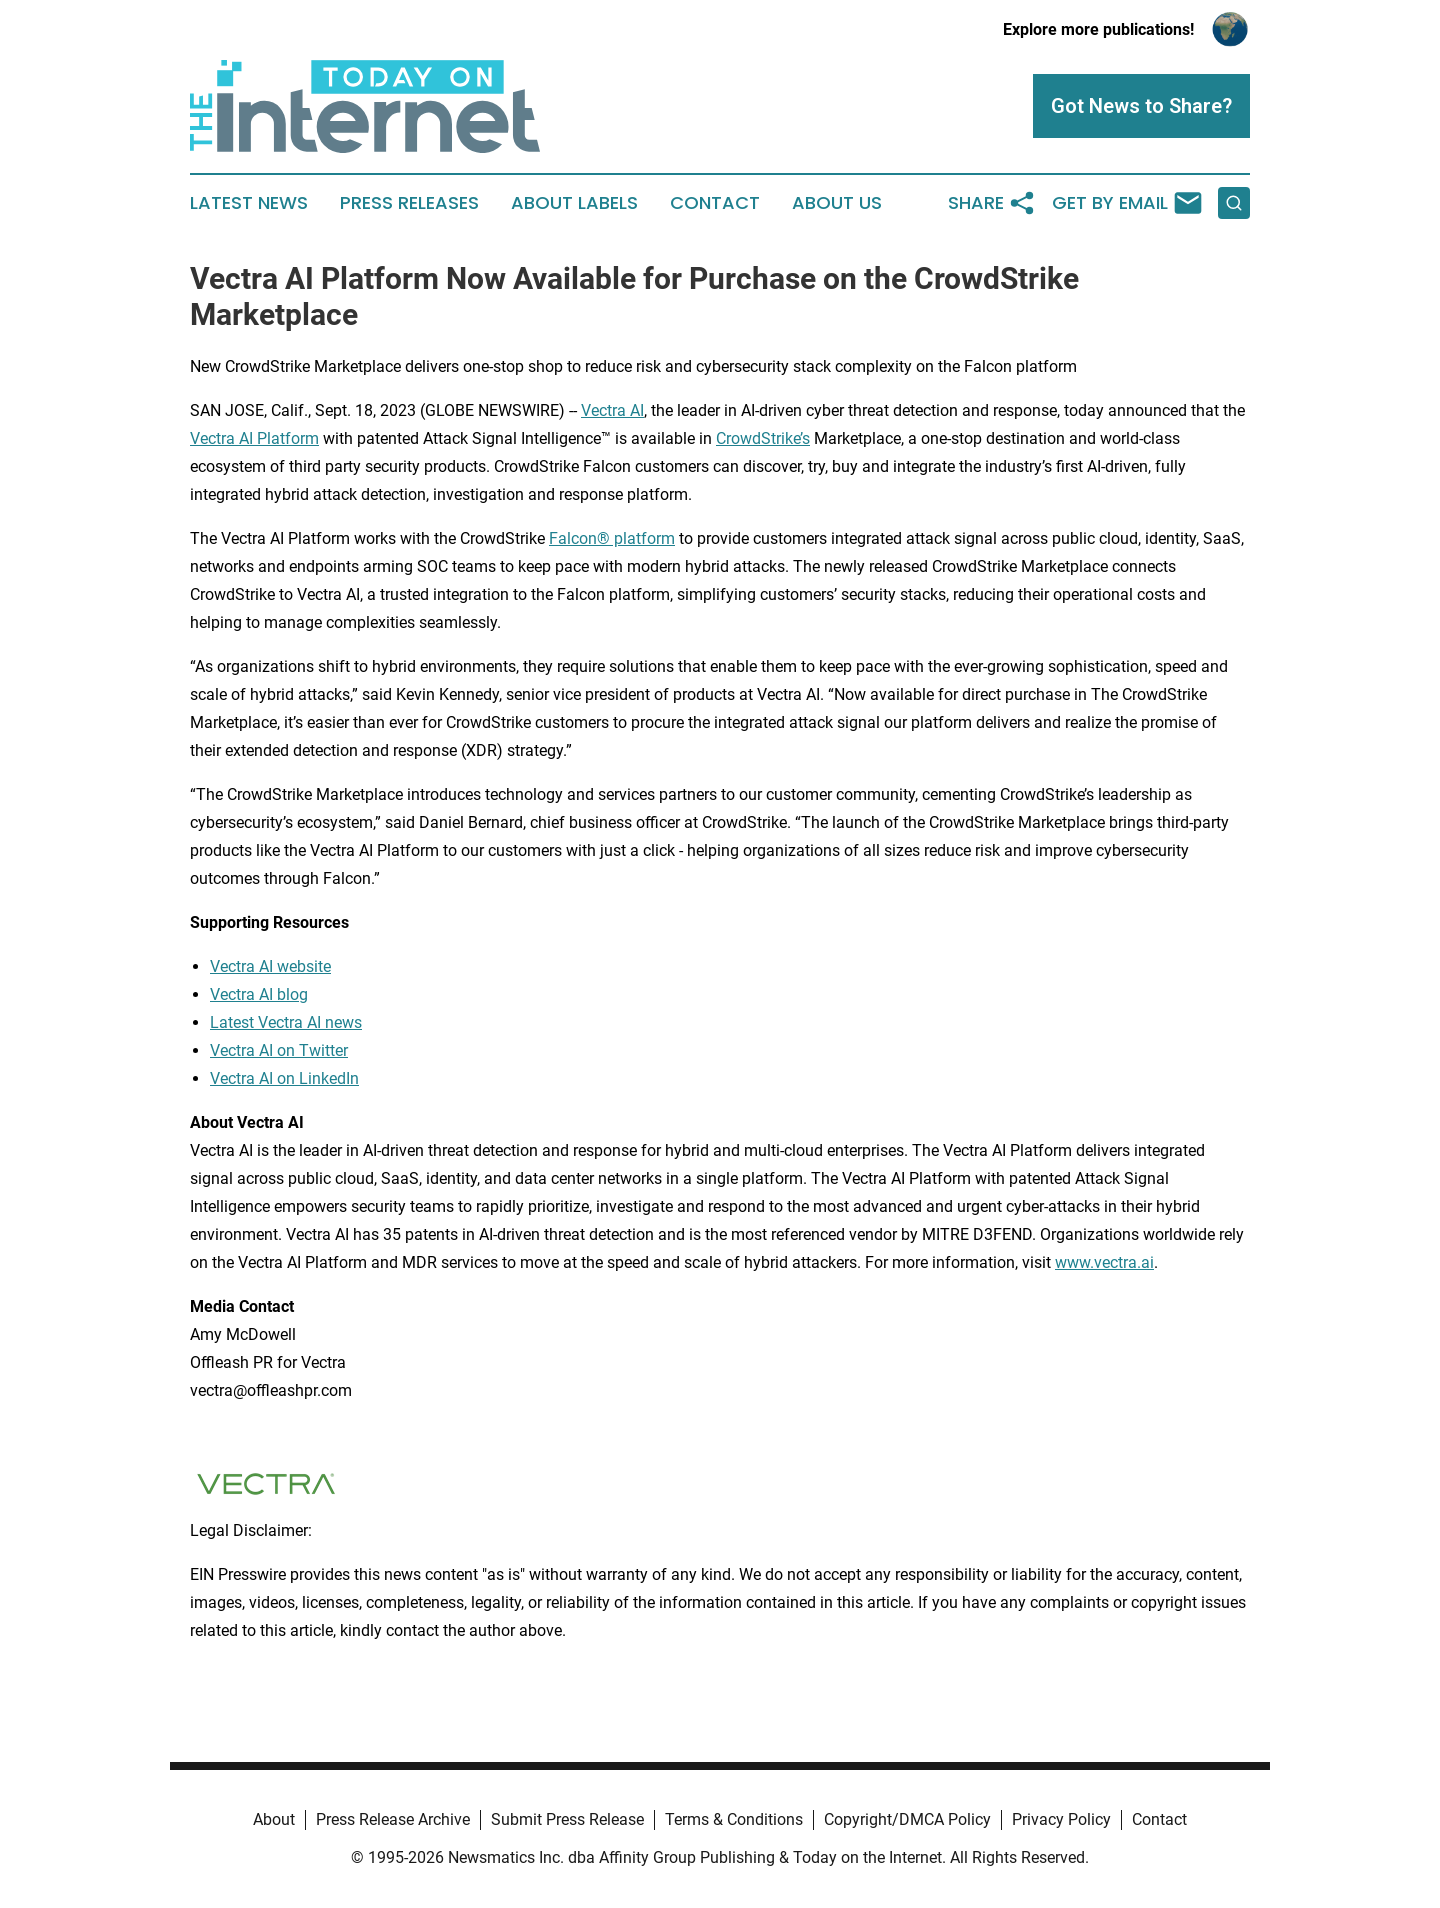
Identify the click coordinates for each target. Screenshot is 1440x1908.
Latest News (249, 203)
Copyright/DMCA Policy (907, 1819)
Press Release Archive (393, 1819)
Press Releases (409, 203)
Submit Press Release (567, 1819)
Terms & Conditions (734, 1819)
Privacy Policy (1061, 1819)
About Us (837, 203)
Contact (715, 203)
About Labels (574, 203)
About (274, 1819)
